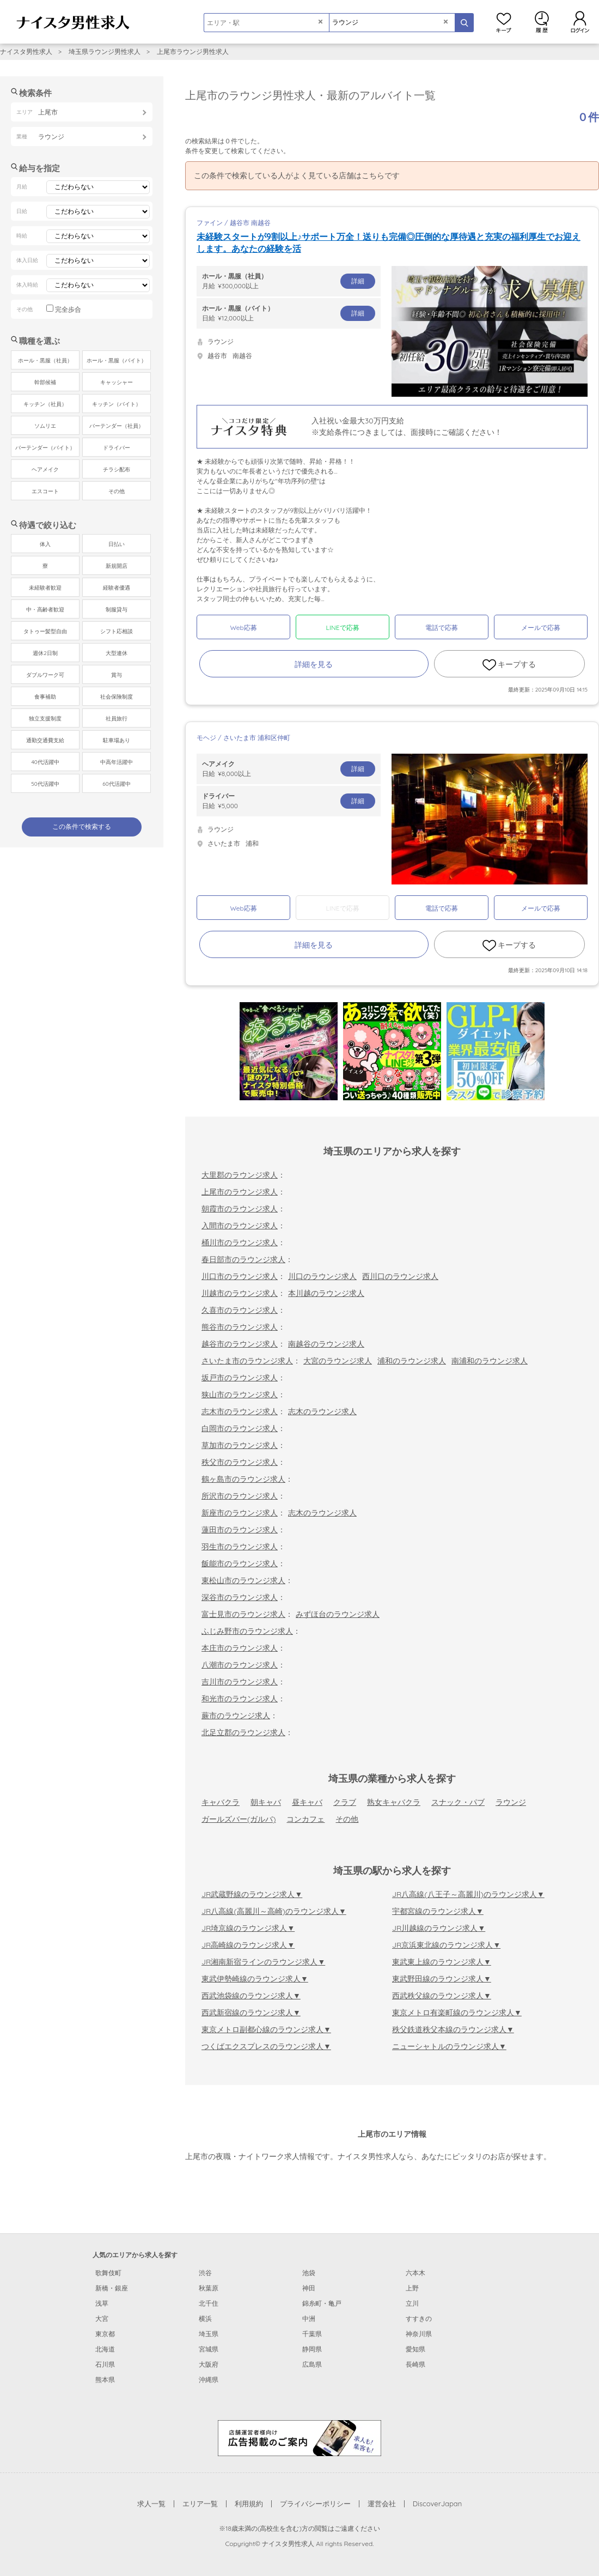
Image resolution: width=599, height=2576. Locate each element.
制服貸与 (116, 609)
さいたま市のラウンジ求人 (247, 1361)
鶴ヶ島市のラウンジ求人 (243, 1479)
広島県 (312, 2364)
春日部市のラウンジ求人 (243, 1259)
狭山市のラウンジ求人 (239, 1394)
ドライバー (116, 447)
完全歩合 (68, 309)
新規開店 (116, 565)
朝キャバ (265, 1802)
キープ (503, 21)
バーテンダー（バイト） (45, 447)
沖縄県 (208, 2379)
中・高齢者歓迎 (45, 609)
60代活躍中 (116, 783)
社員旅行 (116, 718)
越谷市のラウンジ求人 (239, 1344)
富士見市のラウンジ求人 (243, 1614)
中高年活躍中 (116, 762)
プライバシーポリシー (315, 2503)
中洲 (308, 2318)
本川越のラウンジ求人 (326, 1293)
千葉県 (312, 2334)
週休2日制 (45, 653)
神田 (308, 2288)
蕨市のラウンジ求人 (235, 1715)
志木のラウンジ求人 (322, 1411)
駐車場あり (116, 740)
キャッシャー (116, 382)
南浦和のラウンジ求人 (489, 1361)
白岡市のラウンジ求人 (239, 1428)
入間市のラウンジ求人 (239, 1226)
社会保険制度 (116, 696)
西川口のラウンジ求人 (400, 1276)
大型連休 (116, 653)
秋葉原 (208, 2288)
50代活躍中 (45, 783)
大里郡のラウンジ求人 (239, 1175)
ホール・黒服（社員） (45, 360)
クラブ (344, 1802)
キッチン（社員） (45, 404)
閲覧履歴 (541, 21)
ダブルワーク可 (45, 674)
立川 (412, 2303)
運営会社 (382, 2503)
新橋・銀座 (111, 2288)
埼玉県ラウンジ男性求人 (104, 51)
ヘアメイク (45, 469)
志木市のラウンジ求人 (239, 1411)
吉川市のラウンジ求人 (239, 1682)
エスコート (45, 491)
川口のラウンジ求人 (322, 1276)
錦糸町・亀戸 (321, 2303)
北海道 (105, 2349)
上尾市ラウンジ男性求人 (193, 51)
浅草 (101, 2303)
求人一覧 (151, 2503)
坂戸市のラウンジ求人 (239, 1378)
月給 (288, 280)
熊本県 (105, 2379)
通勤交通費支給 (45, 740)
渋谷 (205, 2273)
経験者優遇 (116, 587)
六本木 (415, 2273)
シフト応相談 (116, 631)
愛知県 (415, 2349)
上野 (412, 2288)
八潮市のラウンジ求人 (239, 1665)
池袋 (308, 2273)
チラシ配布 (116, 469)
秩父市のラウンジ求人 (239, 1462)
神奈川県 (419, 2334)
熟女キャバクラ (393, 1802)
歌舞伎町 (108, 2273)
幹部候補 (45, 382)
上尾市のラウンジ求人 (239, 1192)
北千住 (208, 2303)
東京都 (105, 2334)
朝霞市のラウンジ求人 (239, 1209)
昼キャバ (307, 1802)
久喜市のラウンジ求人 (239, 1310)
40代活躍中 (45, 762)
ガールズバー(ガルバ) (238, 1819)
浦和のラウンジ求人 (411, 1361)
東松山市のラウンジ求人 (243, 1580)
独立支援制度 (45, 718)
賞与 (116, 674)
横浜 (205, 2318)
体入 (45, 544)
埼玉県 (208, 2334)
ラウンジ (511, 1802)
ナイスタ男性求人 (26, 51)
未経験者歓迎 (45, 587)
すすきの (419, 2318)
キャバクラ (220, 1802)
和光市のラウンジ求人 (239, 1699)
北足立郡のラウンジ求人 (243, 1732)
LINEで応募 (342, 627)
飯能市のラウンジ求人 (239, 1563)
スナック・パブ (458, 1802)
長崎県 (415, 2364)
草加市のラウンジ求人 (239, 1445)
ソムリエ (45, 425)
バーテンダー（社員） (116, 425)
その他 (346, 1819)
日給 (288, 313)
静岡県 (312, 2349)
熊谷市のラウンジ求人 (239, 1327)
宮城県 (208, 2349)
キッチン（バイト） (116, 404)
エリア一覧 (200, 2503)
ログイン (580, 21)
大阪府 (208, 2364)
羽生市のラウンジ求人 (239, 1546)
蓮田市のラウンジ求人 (239, 1530)
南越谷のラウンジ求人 (326, 1344)
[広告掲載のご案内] (299, 2437)
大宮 (101, 2318)
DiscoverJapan (437, 2503)
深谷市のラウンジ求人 (239, 1597)
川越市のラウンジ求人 (239, 1293)
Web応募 (243, 627)
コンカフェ (305, 1819)
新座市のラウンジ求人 (239, 1513)
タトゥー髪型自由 (45, 631)
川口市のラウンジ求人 (239, 1276)
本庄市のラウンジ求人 (239, 1648)
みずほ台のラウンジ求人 (338, 1614)
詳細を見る (314, 664)
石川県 (105, 2364)
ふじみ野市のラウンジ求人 (247, 1631)
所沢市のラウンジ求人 (239, 1496)
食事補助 (45, 696)
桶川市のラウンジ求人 (239, 1242)
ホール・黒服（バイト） (116, 360)
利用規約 (249, 2503)
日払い (116, 544)
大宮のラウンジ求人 (337, 1361)
